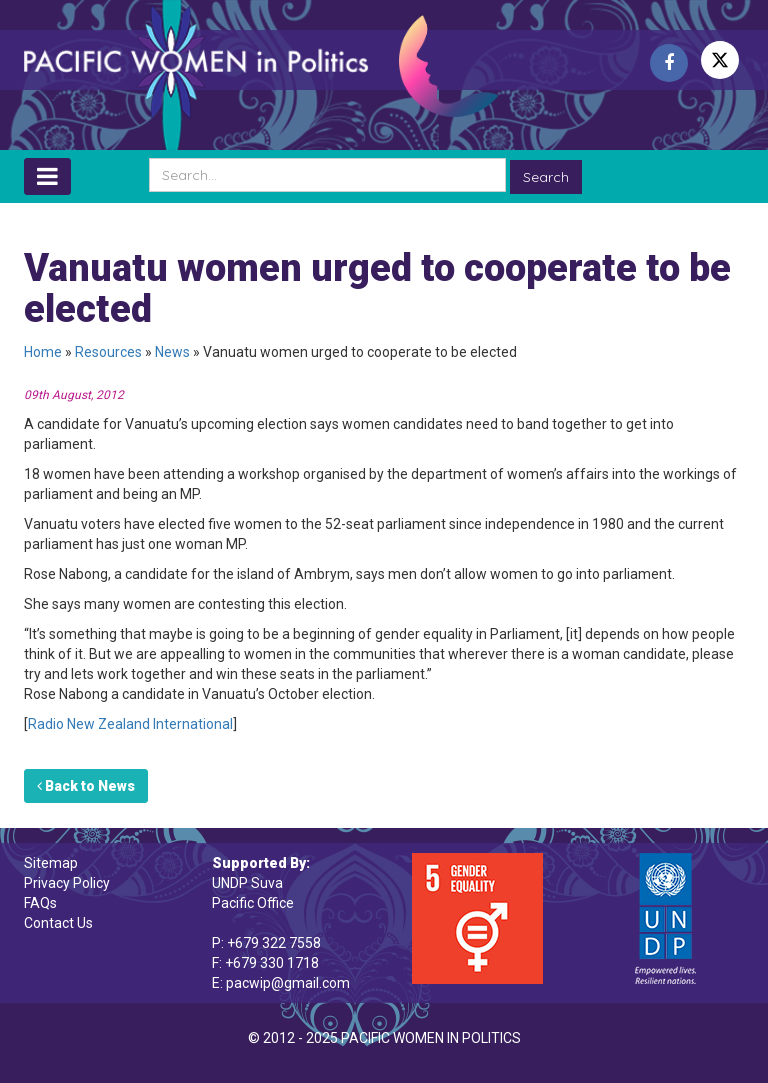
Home (43, 352)
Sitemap (51, 863)
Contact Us (58, 923)
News (172, 352)
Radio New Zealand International (130, 724)
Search (546, 177)
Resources (108, 352)
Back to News (86, 786)
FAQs (40, 903)
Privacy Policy (67, 883)
